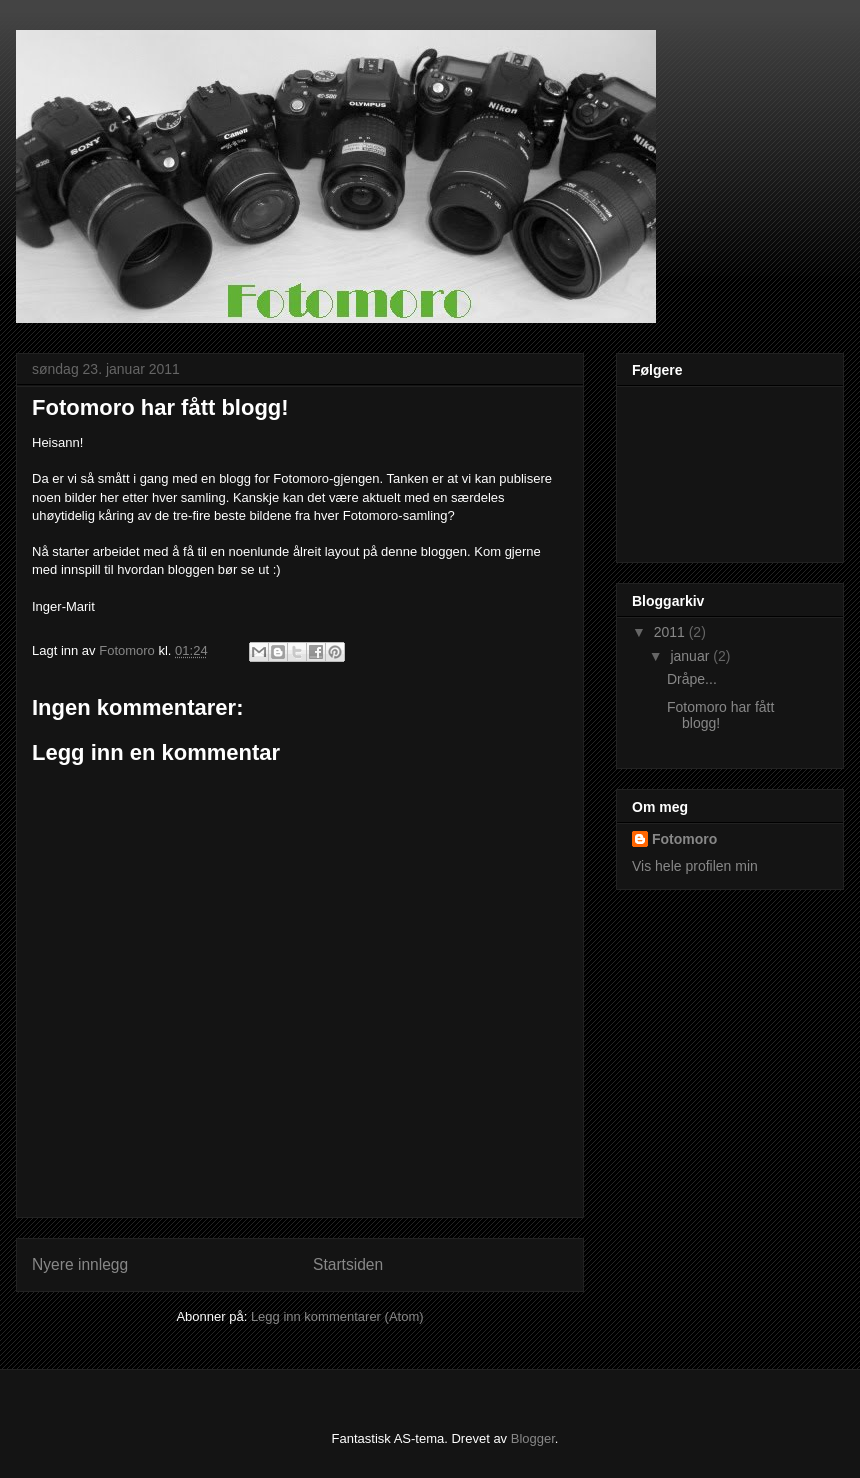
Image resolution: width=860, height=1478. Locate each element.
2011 (671, 632)
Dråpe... (692, 679)
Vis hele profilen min (695, 866)
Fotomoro (684, 839)
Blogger (533, 1438)
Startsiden (348, 1264)
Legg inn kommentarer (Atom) (337, 1316)
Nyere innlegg (80, 1264)
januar (691, 656)
